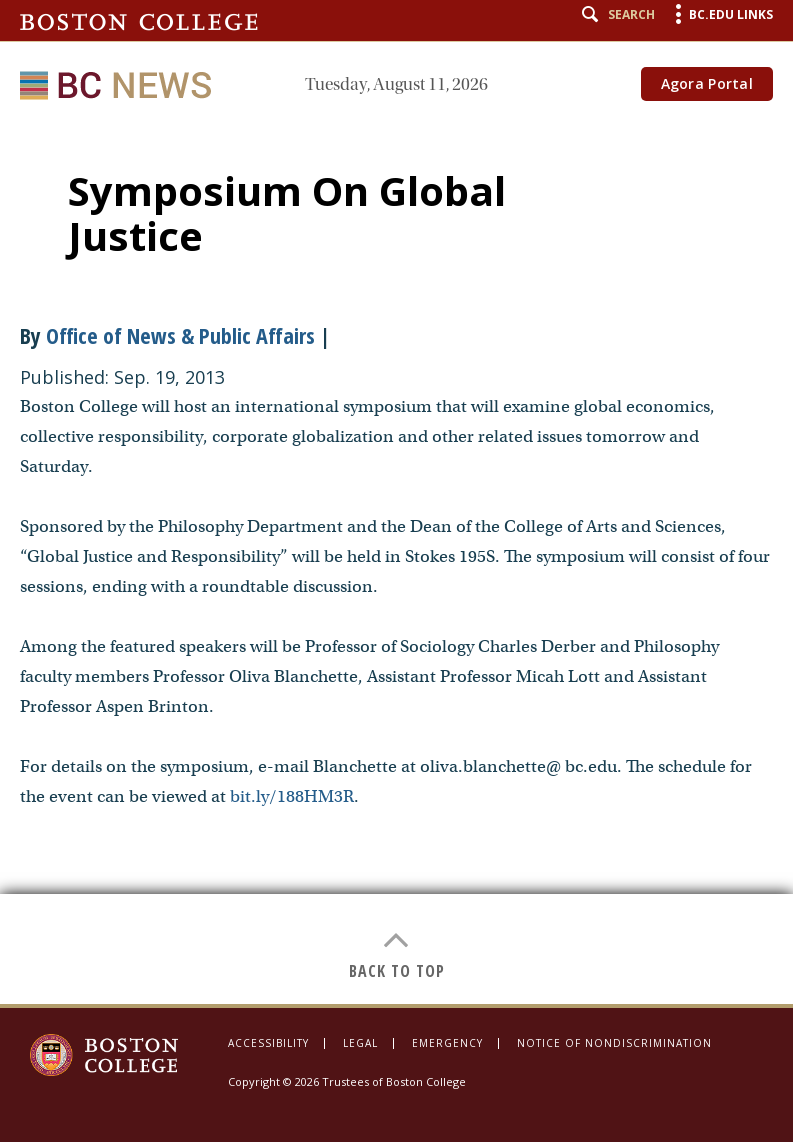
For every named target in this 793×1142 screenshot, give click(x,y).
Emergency (447, 1043)
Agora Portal (707, 83)
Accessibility (268, 1043)
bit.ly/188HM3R (292, 796)
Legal (360, 1043)
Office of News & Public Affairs (180, 335)
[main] (396, 563)
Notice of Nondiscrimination (614, 1043)
